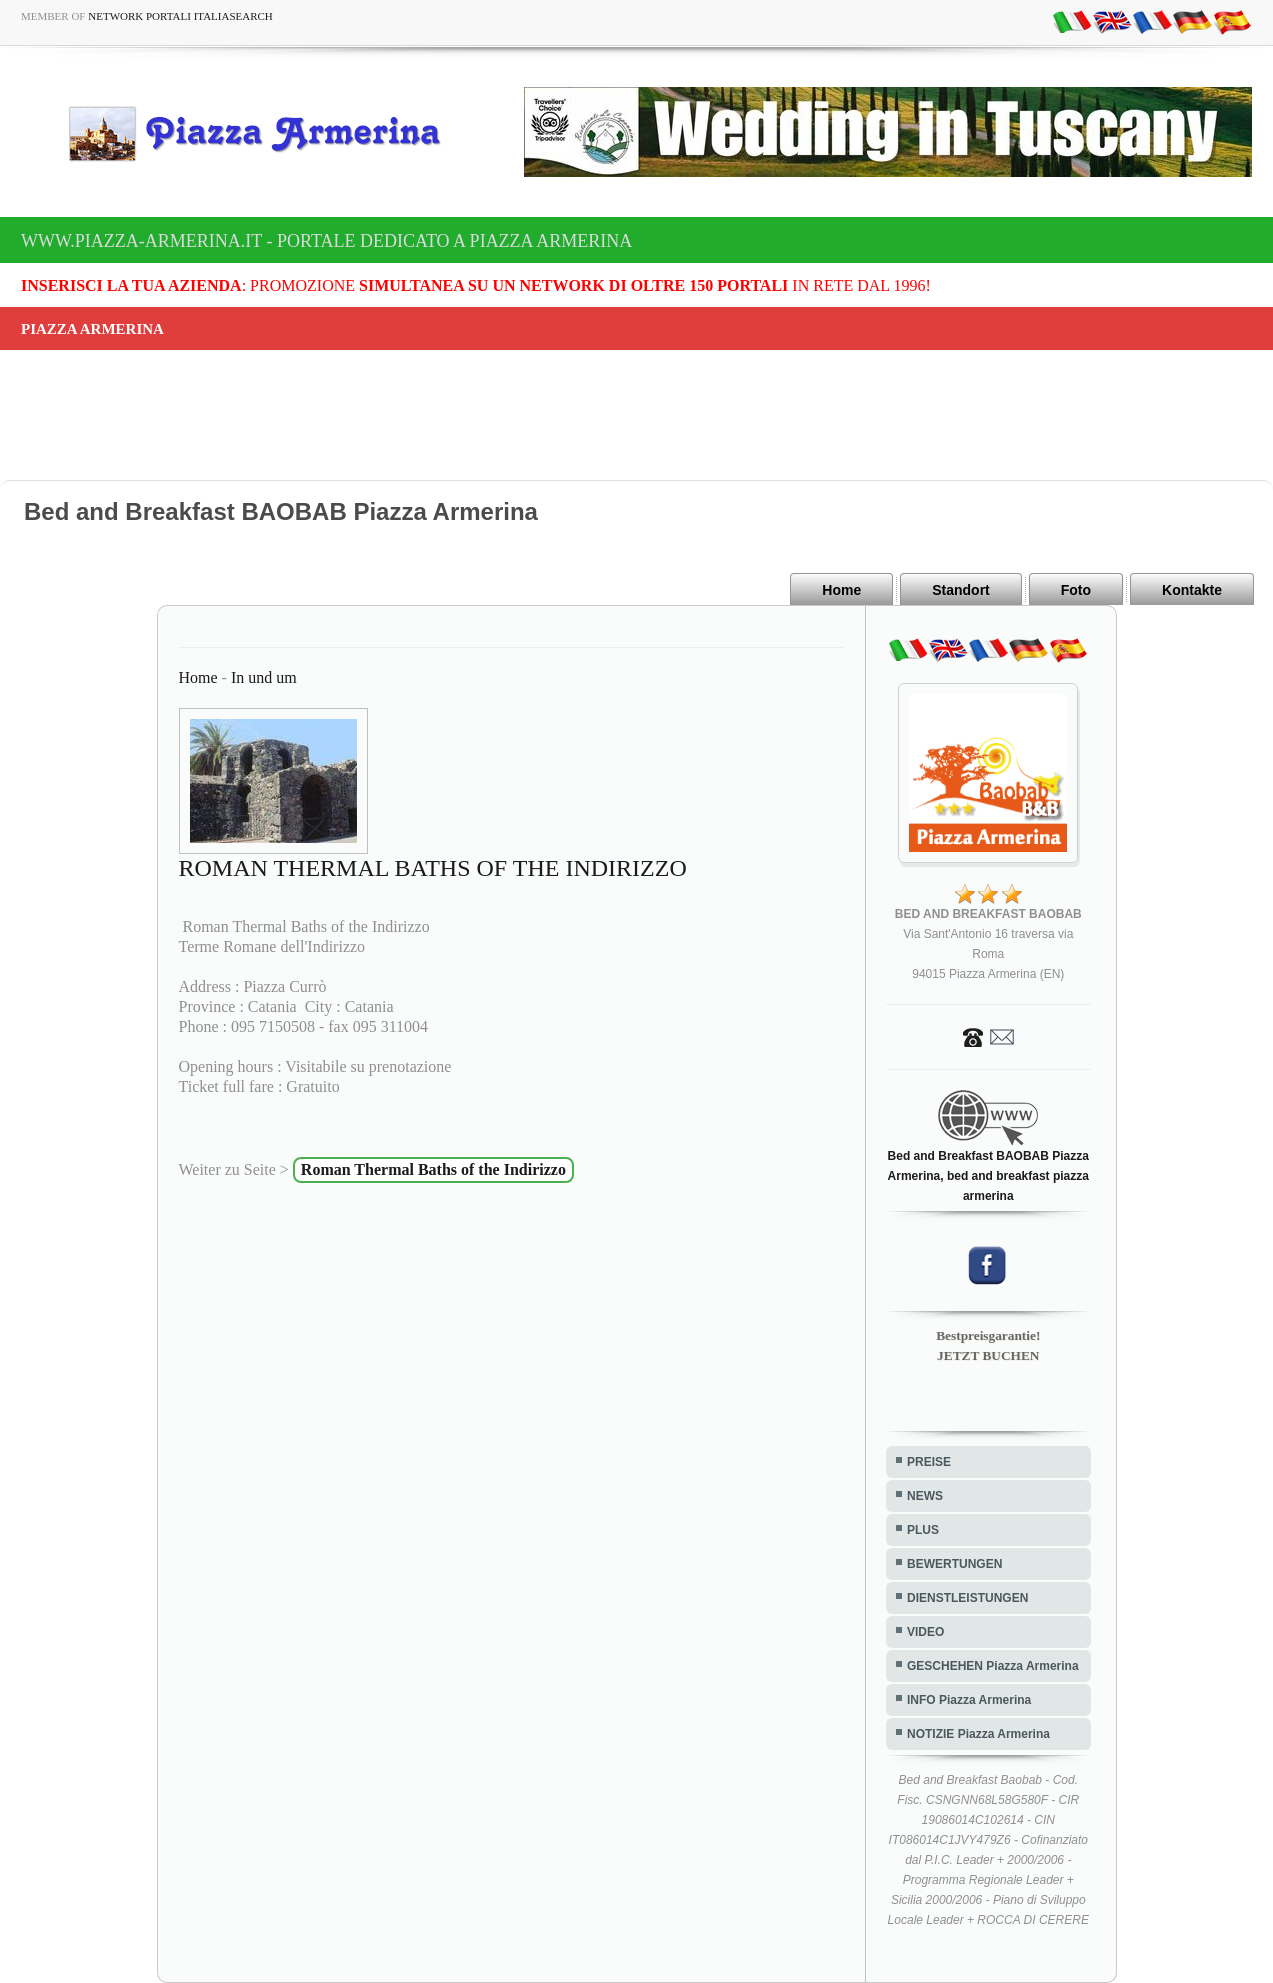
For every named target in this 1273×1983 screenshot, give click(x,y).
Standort (961, 590)
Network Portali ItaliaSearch (180, 16)
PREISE (929, 1462)
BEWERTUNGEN (954, 1564)
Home (841, 590)
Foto (1076, 590)
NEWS (925, 1496)
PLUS (923, 1530)
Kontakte (1192, 590)
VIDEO (925, 1632)
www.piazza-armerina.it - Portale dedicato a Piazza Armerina (326, 241)
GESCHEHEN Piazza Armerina (993, 1666)
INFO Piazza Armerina (969, 1700)
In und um (264, 677)
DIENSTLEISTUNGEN (967, 1598)
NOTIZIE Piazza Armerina (978, 1734)
